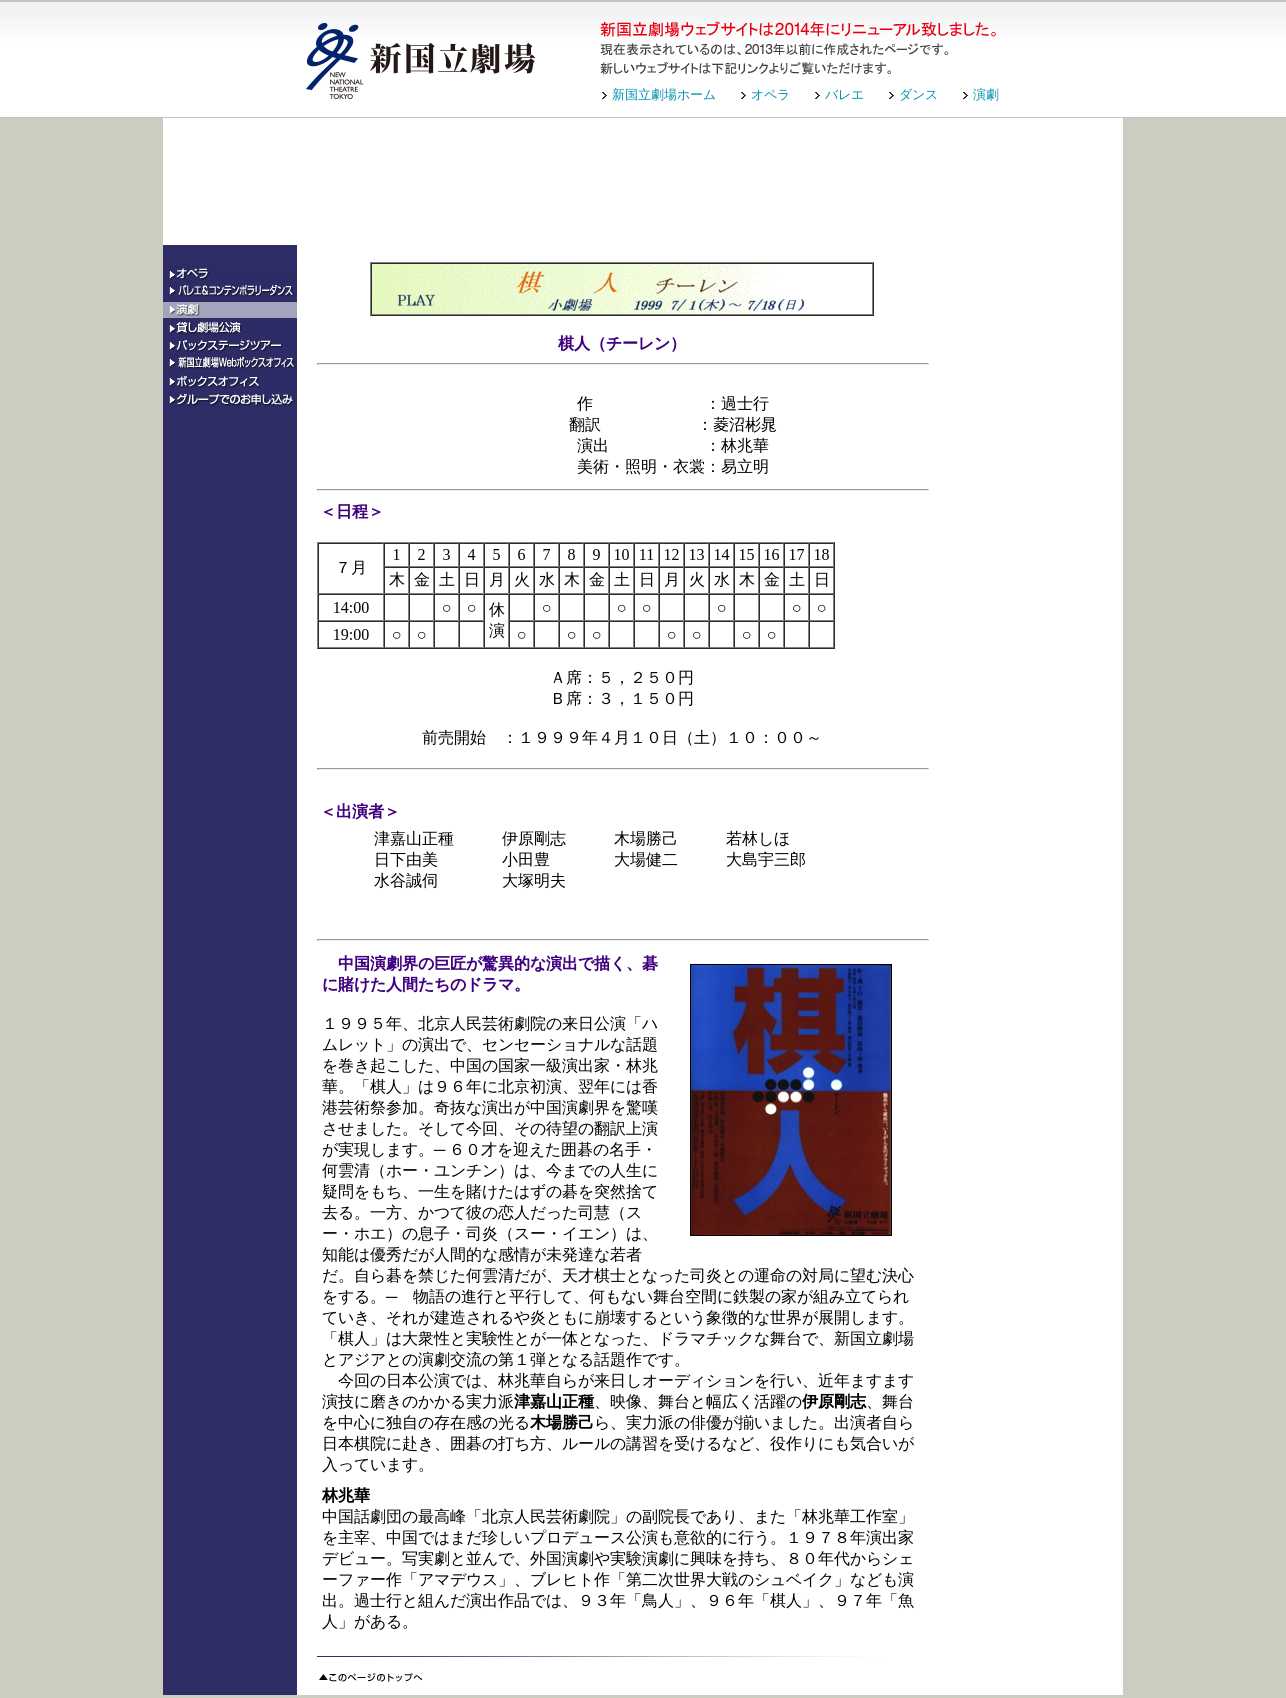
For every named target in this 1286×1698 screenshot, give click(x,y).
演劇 (986, 94)
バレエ (844, 94)
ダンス (918, 94)
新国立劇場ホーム (664, 94)
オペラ (770, 94)
